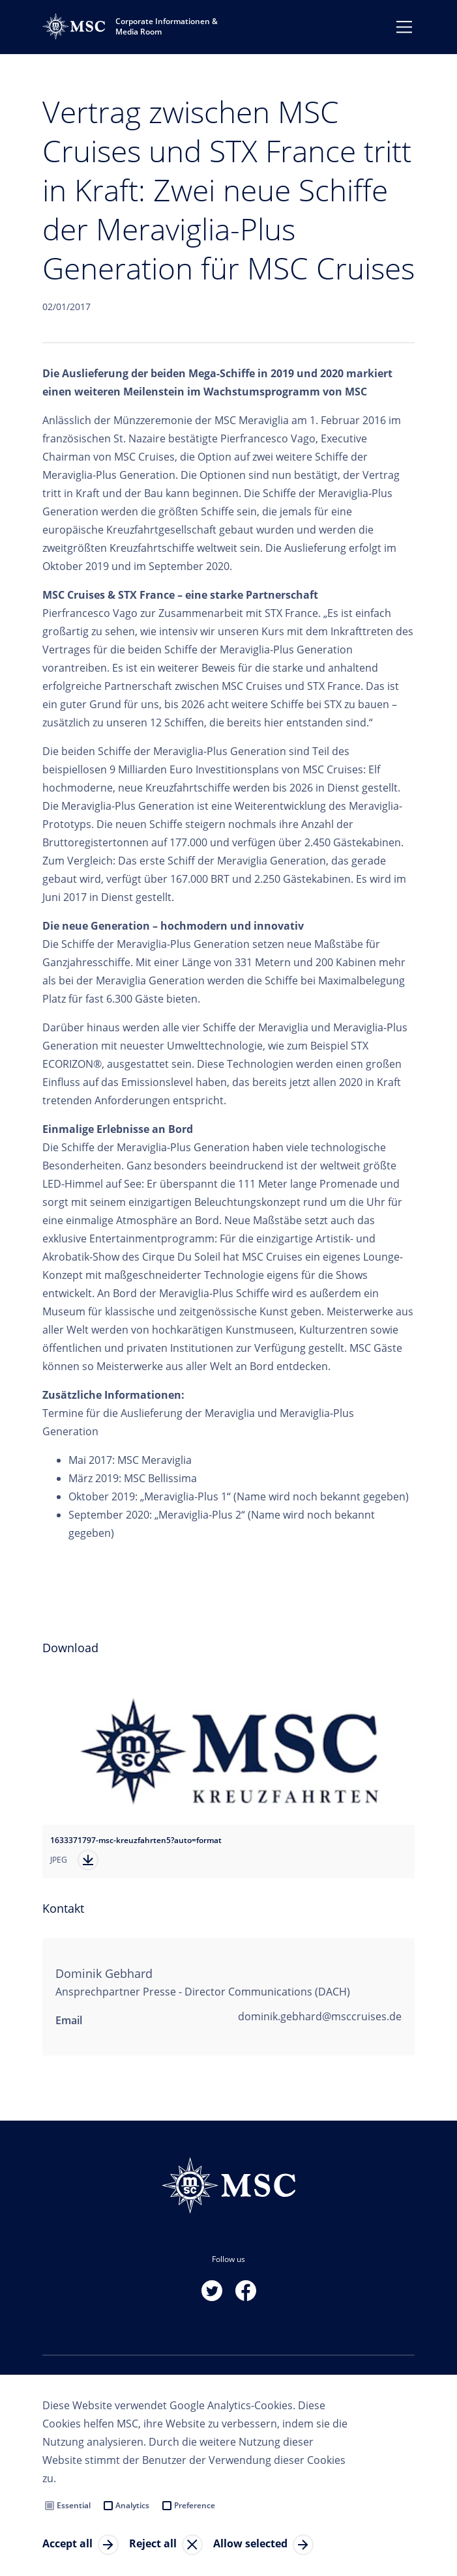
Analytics (132, 2505)
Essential (74, 2505)
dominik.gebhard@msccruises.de (320, 2016)
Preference (194, 2505)
